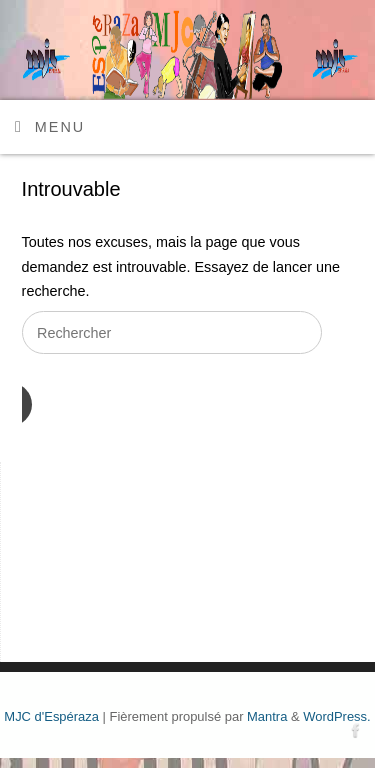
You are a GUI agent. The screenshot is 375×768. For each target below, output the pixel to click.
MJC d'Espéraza (51, 716)
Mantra (267, 716)
